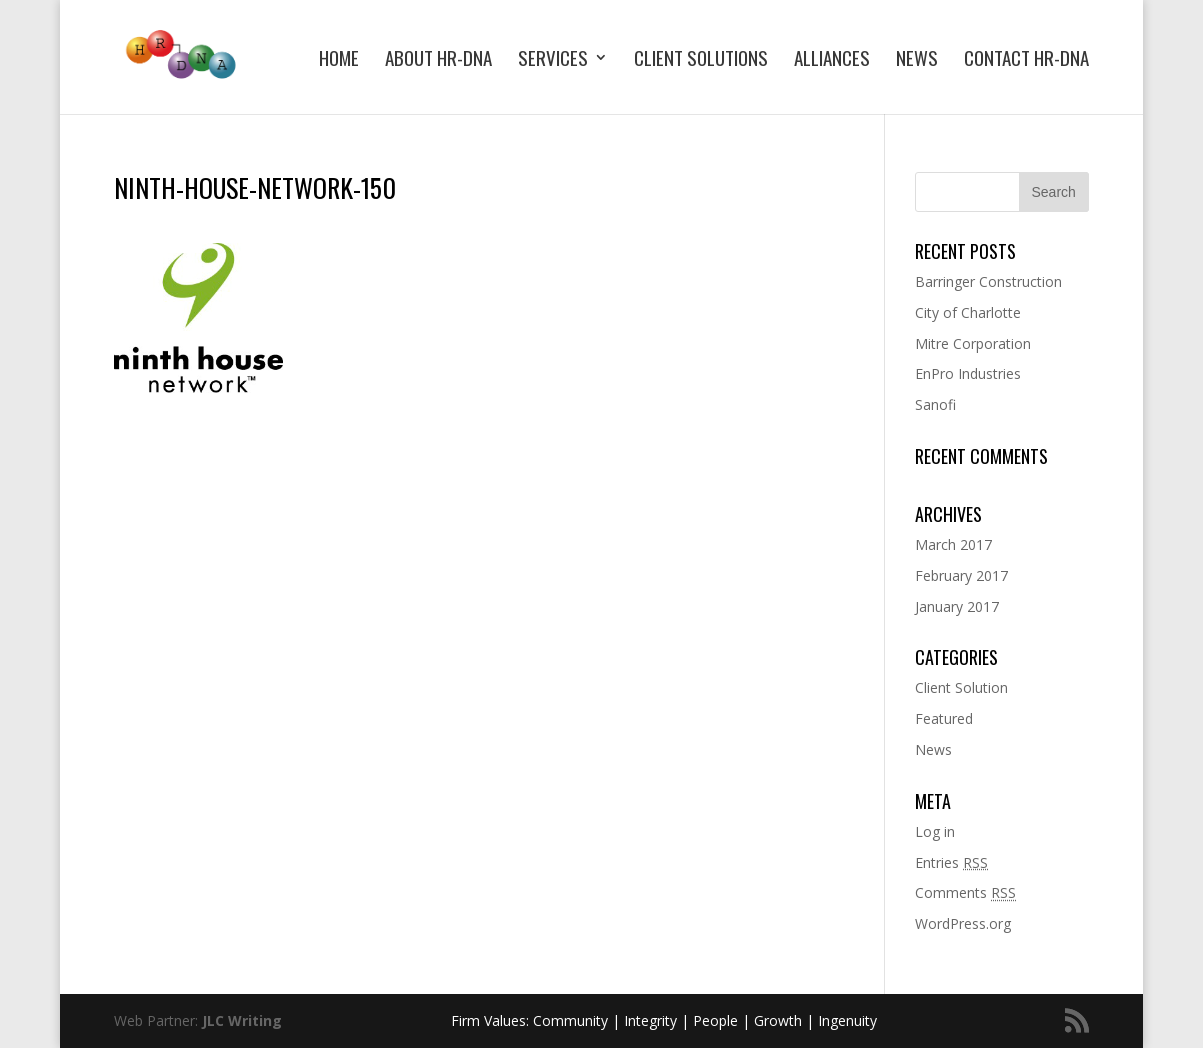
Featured (944, 718)
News (917, 60)
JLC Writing (242, 1020)
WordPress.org (963, 923)
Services (553, 60)
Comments (965, 892)
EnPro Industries (968, 373)
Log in (935, 831)
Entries (951, 862)
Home (339, 60)
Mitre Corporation (973, 343)
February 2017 (961, 575)
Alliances (832, 60)
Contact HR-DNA (1026, 60)
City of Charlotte (968, 312)
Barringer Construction (988, 281)
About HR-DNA (438, 60)
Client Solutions (701, 60)
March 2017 (953, 544)
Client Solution (961, 687)
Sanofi (935, 404)
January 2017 (957, 606)
